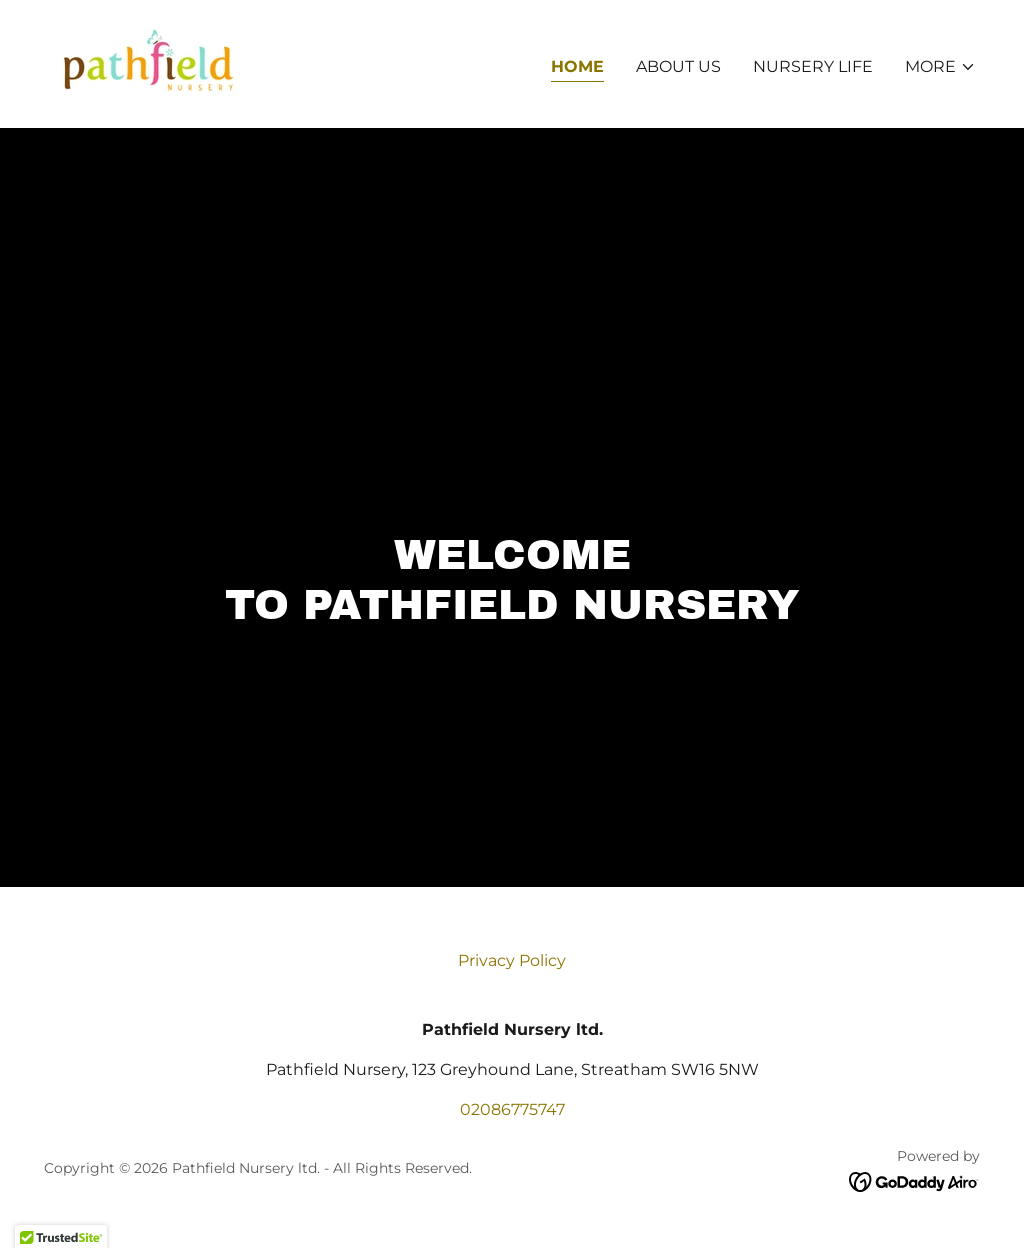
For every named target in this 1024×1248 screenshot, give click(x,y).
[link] (147, 62)
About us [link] (678, 66)
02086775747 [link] (512, 1109)
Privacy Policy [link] (512, 960)
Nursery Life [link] (813, 66)
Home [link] (577, 66)
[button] (940, 67)
